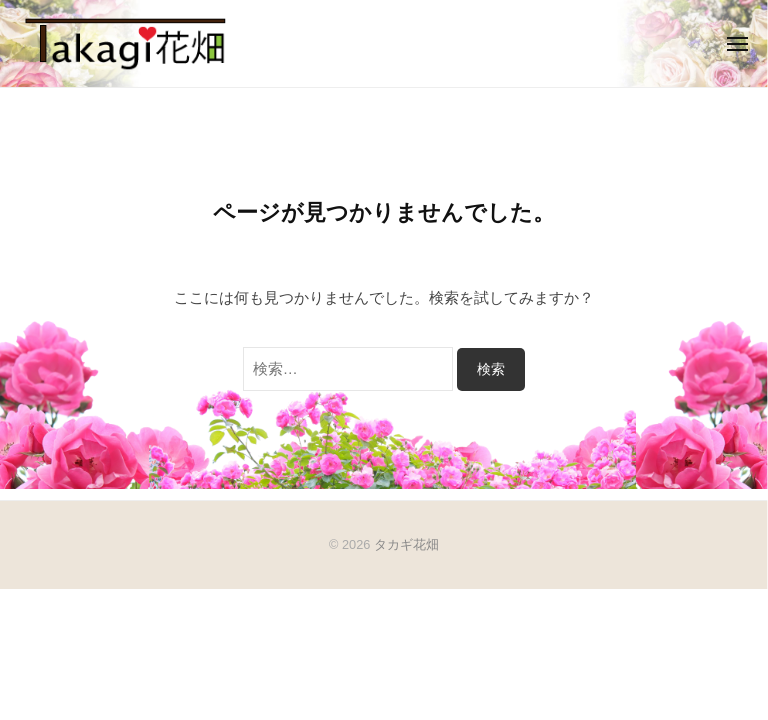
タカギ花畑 (406, 544)
